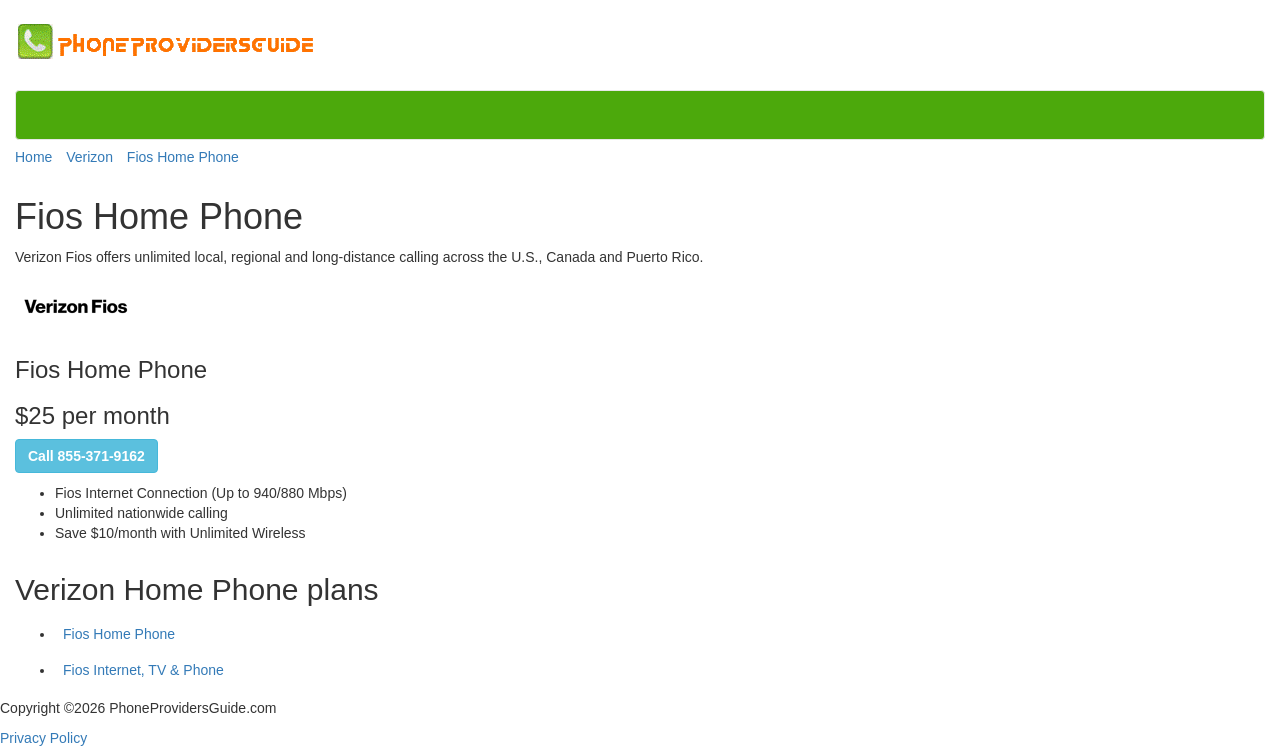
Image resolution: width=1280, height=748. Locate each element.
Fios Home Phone (183, 157)
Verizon (89, 157)
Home (33, 157)
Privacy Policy (43, 738)
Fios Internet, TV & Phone (143, 670)
